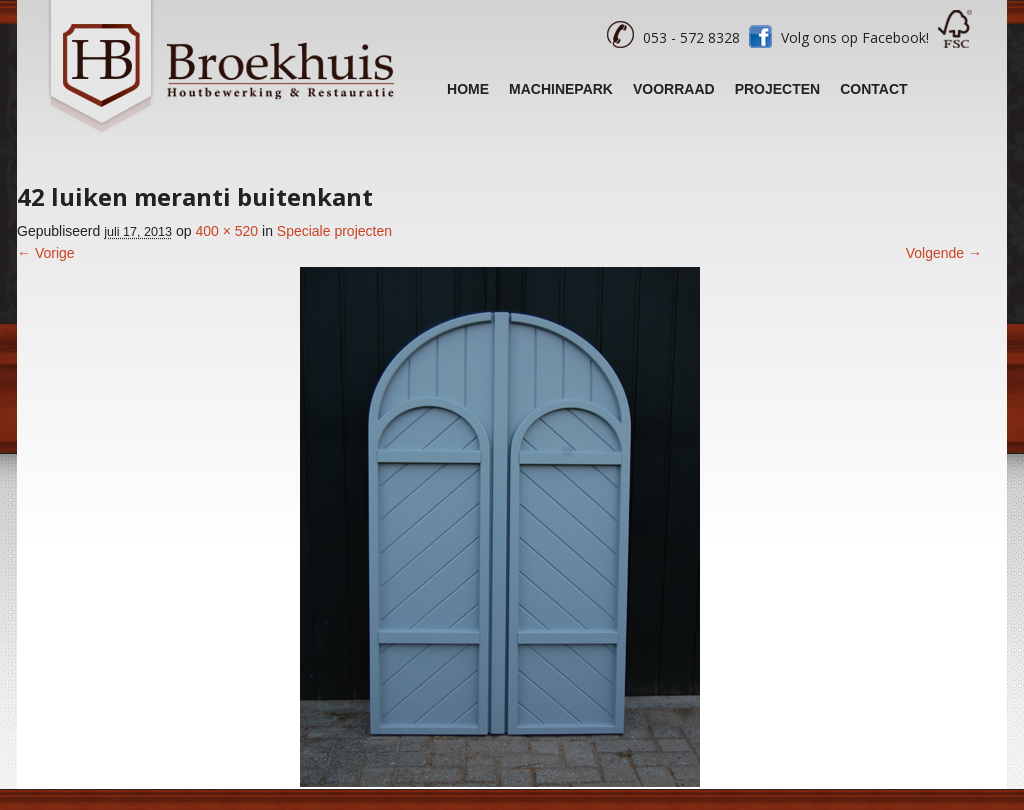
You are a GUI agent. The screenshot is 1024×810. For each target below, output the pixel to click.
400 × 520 (226, 231)
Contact (873, 89)
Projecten (778, 89)
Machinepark (561, 89)
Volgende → (944, 253)
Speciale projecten (334, 231)
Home (468, 89)
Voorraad (674, 89)
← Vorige (46, 253)
